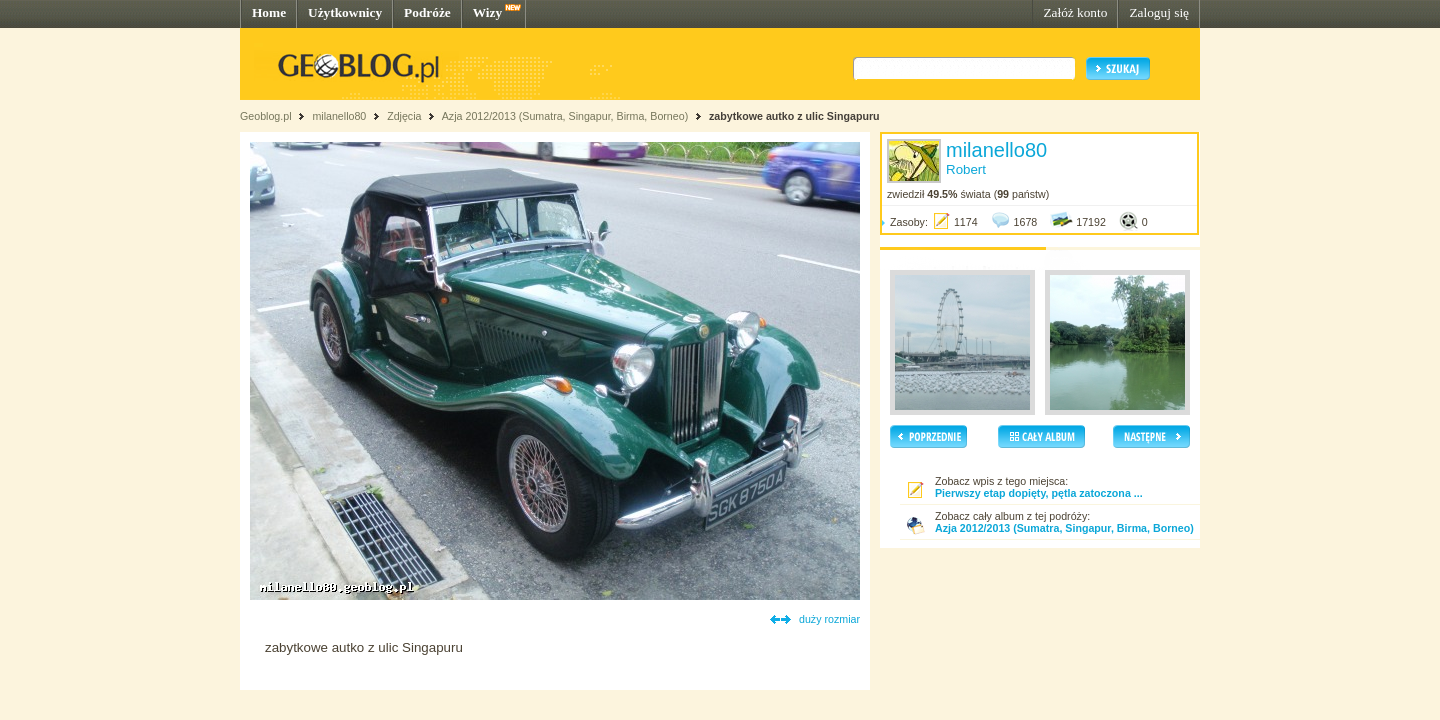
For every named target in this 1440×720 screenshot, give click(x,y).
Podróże (427, 12)
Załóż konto (1075, 12)
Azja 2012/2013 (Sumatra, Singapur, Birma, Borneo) (565, 116)
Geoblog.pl (266, 116)
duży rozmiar (829, 619)
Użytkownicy (345, 12)
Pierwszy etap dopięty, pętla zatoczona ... (1039, 493)
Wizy (487, 12)
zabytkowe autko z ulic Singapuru (794, 116)
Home (269, 12)
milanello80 (339, 116)
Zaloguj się (1159, 12)
